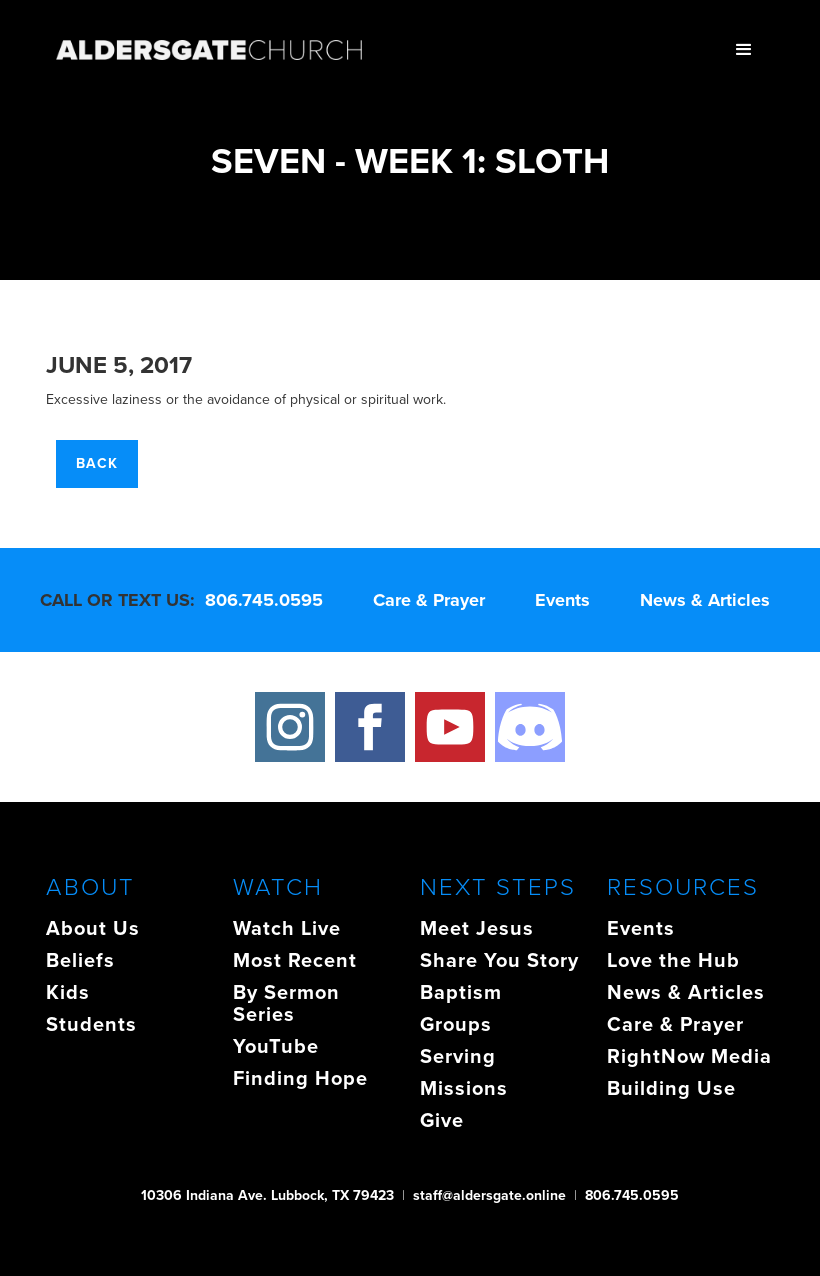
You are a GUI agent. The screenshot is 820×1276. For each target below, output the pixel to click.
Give (442, 1120)
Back (97, 463)
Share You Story (499, 960)
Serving (458, 1056)
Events (562, 600)
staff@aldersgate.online (489, 1195)
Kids (68, 992)
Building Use (671, 1088)
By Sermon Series (286, 1003)
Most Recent (295, 960)
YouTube (276, 1046)
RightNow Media (689, 1056)
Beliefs (80, 960)
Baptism (461, 992)
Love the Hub (673, 960)
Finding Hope (300, 1078)
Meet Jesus (477, 928)
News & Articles (705, 600)
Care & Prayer (429, 600)
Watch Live (287, 928)
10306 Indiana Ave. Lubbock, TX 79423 (267, 1195)
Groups (456, 1024)
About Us (93, 928)
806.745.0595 (264, 600)
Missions (464, 1088)
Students (91, 1024)
